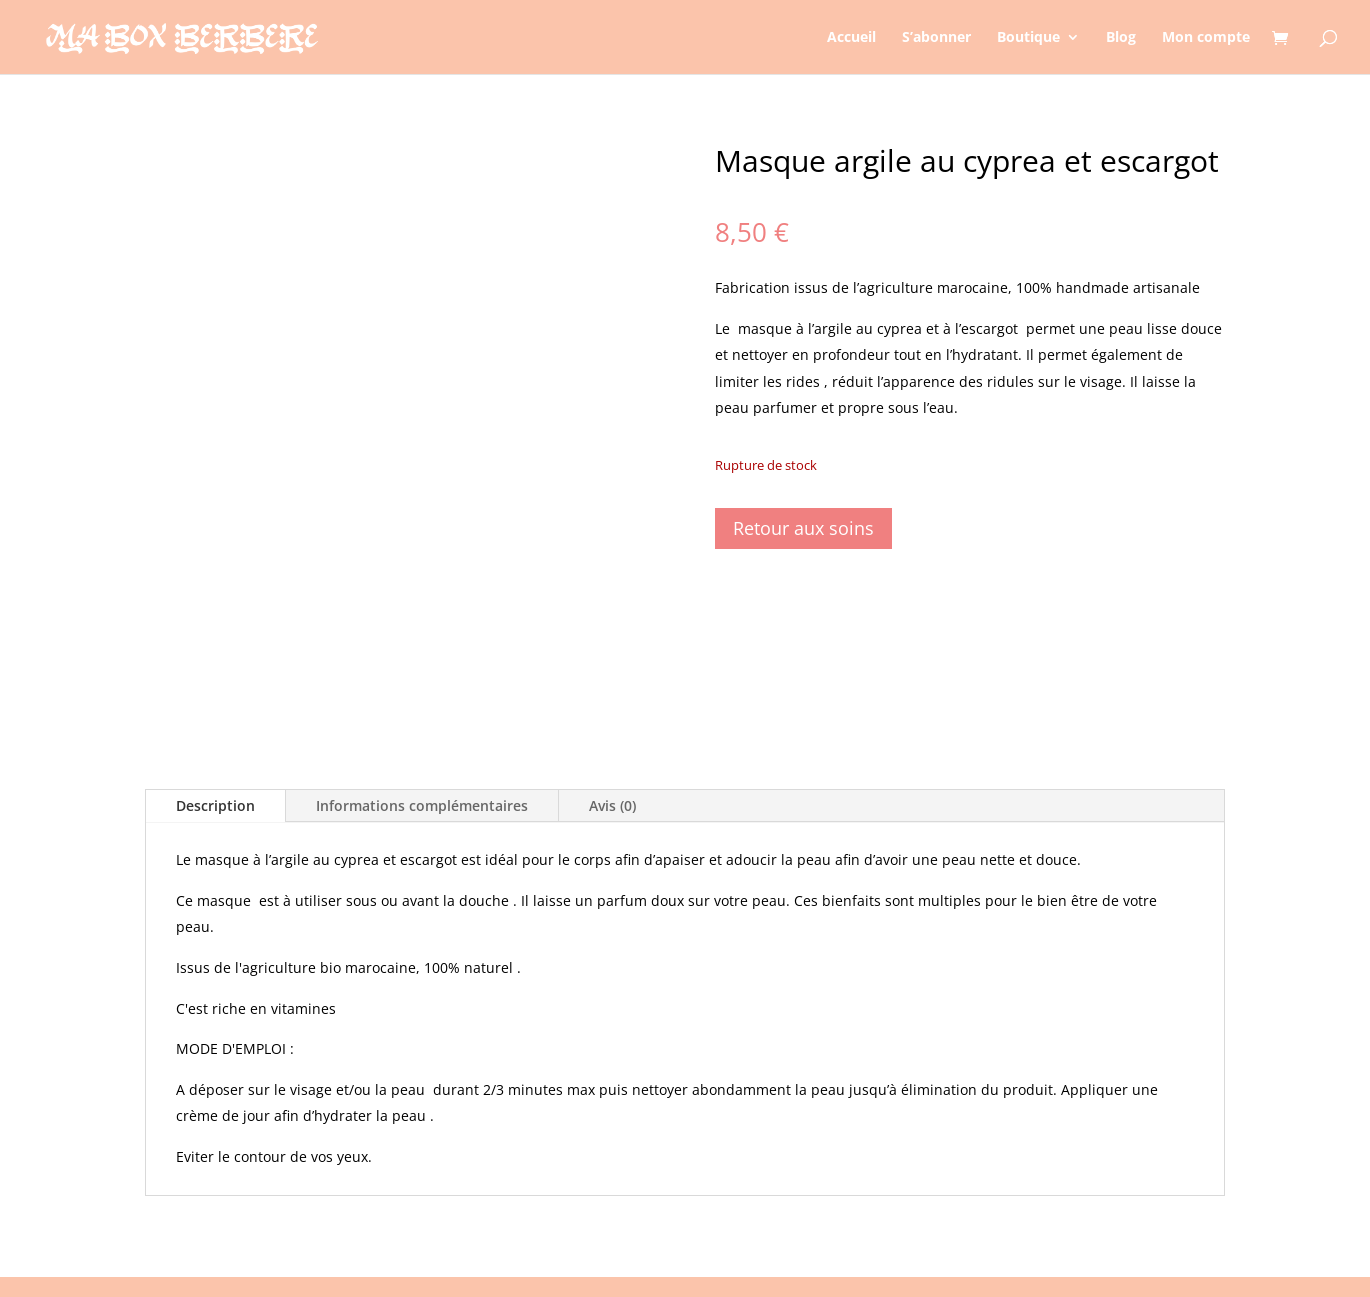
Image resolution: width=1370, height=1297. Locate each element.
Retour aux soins (803, 528)
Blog (1121, 38)
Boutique (1028, 38)
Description (215, 805)
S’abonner (936, 38)
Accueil (851, 38)
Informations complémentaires (422, 805)
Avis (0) (612, 805)
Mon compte (1206, 38)
